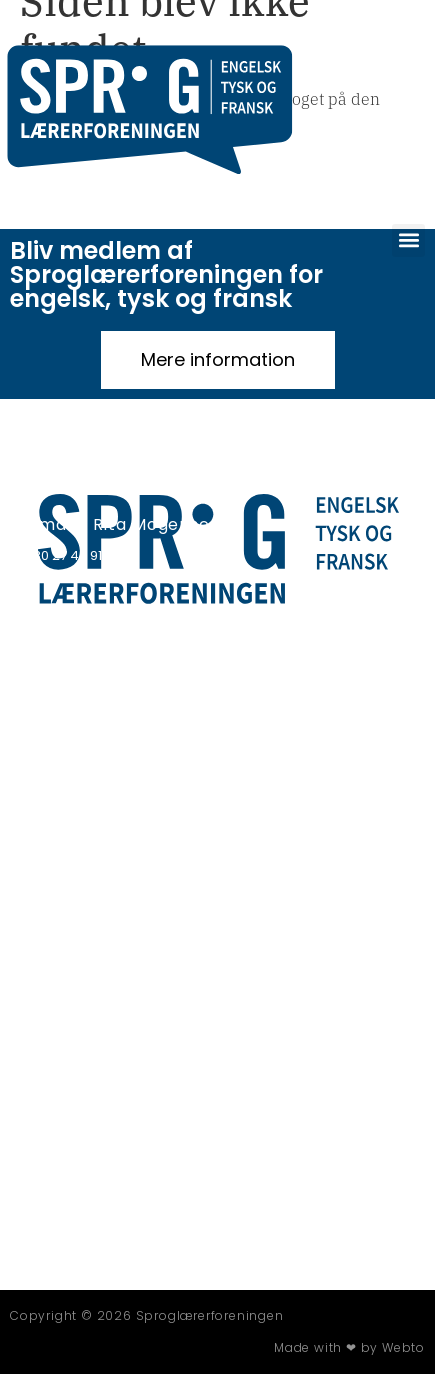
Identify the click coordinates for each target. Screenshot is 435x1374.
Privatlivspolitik (61, 610)
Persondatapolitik (69, 622)
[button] (408, 240)
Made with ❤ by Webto (349, 1347)
